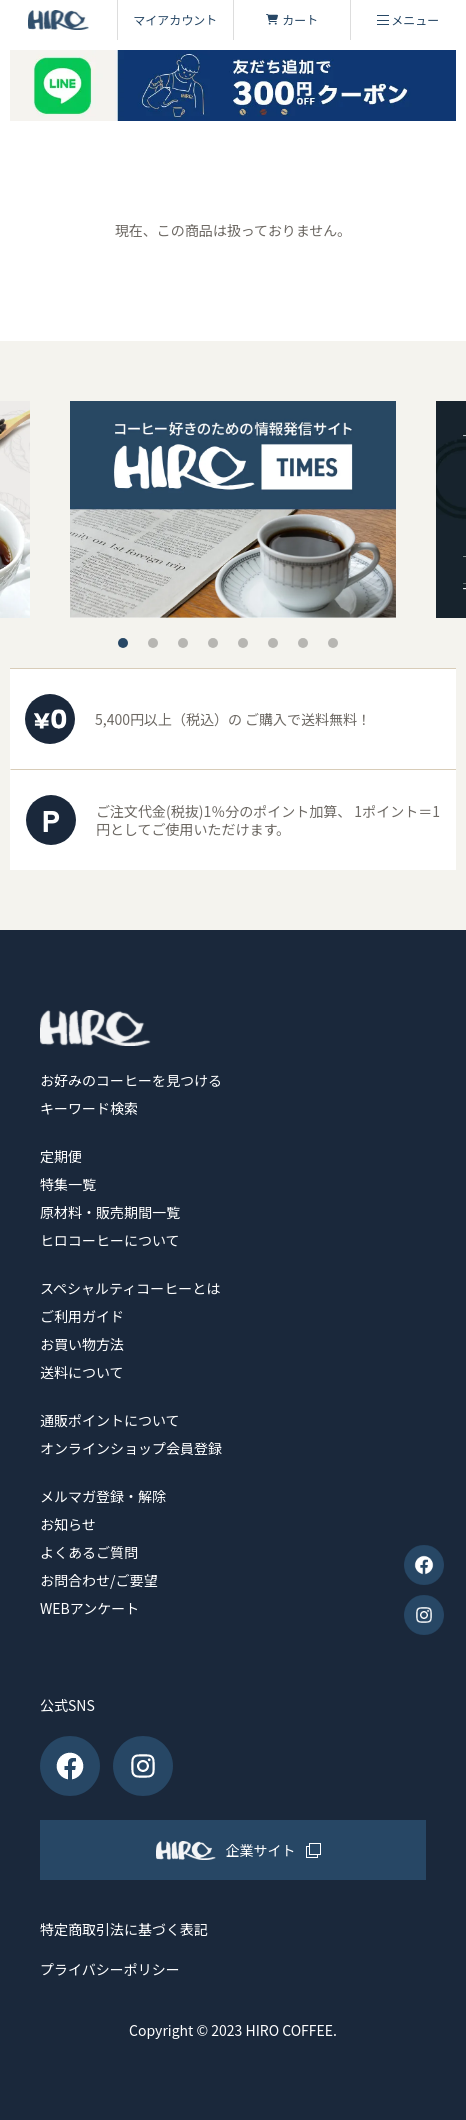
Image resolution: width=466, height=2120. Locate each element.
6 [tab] (273, 643)
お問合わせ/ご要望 (99, 1580)
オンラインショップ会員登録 (131, 1448)
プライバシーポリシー (110, 1969)
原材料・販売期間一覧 (110, 1212)
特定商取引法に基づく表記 (124, 1929)
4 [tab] (213, 643)
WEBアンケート (89, 1608)
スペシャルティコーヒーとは (130, 1288)
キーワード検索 (89, 1108)
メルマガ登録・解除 (103, 1496)
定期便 (61, 1156)
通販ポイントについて (110, 1420)
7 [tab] (303, 643)
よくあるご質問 (89, 1552)
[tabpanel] (233, 509)
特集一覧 (68, 1184)
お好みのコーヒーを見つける (131, 1080)
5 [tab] (243, 643)
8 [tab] (333, 643)
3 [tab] (183, 643)
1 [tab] (123, 643)
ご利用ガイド (82, 1316)
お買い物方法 (82, 1344)
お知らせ (68, 1524)
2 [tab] (153, 643)
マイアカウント (175, 19)
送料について (82, 1372)
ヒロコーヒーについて (110, 1240)
